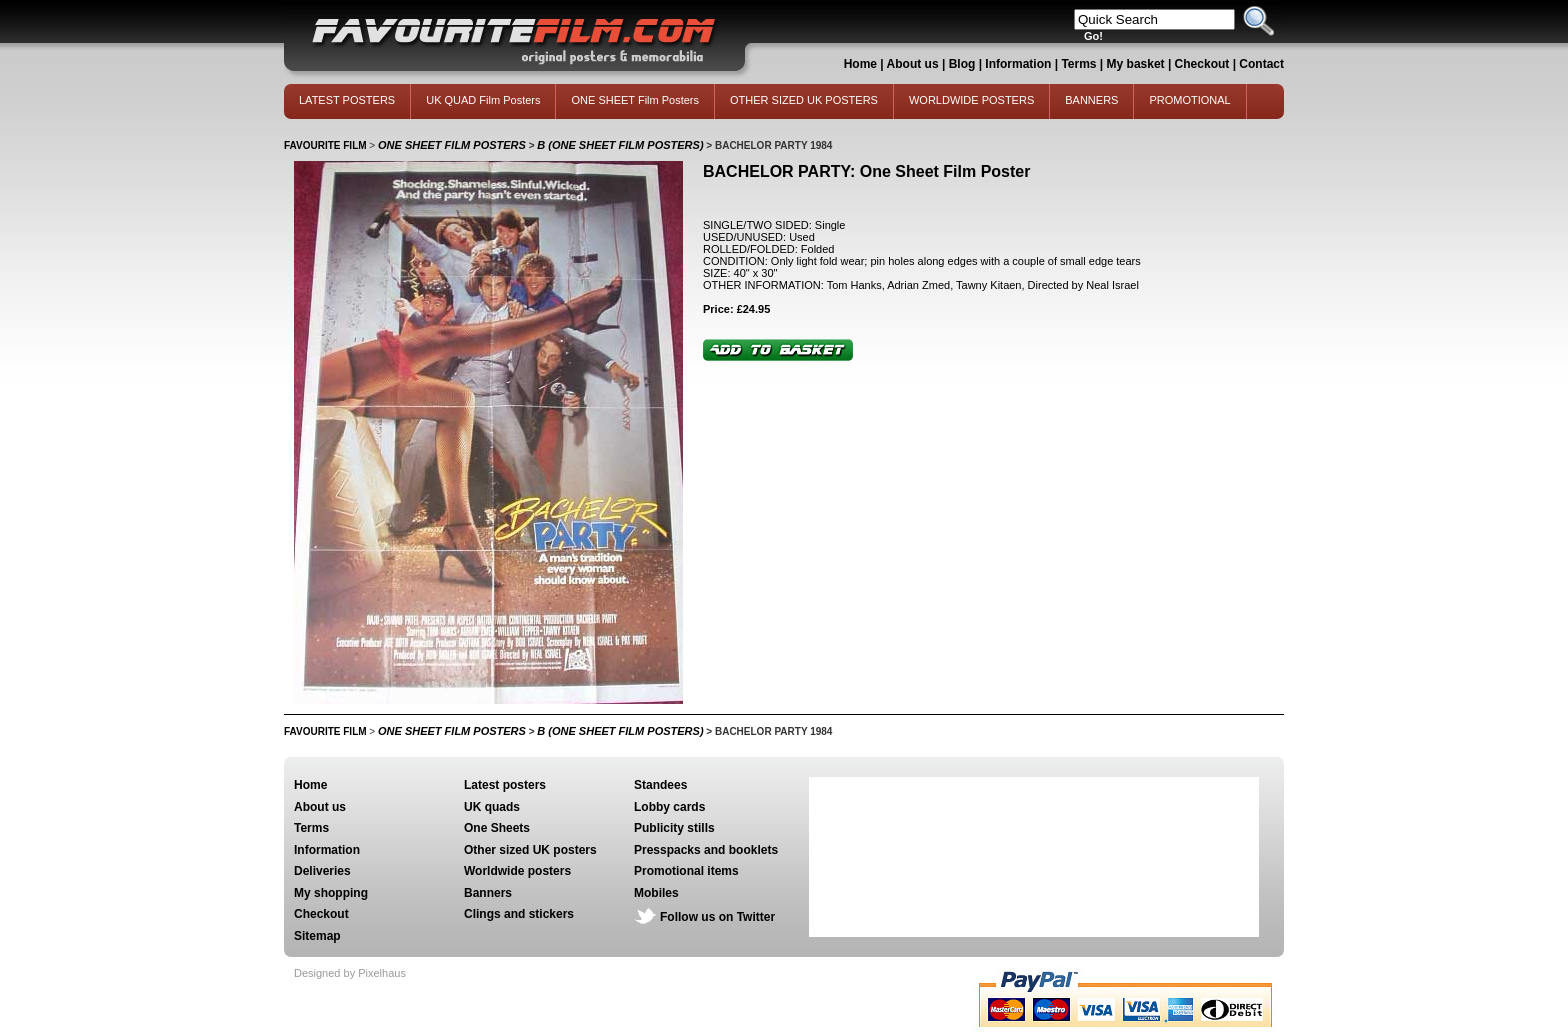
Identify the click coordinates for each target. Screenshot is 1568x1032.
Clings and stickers (519, 914)
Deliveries (322, 871)
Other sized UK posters (530, 850)
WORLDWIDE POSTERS (971, 100)
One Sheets (497, 828)
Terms (1078, 64)
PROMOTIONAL (1189, 100)
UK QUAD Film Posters (483, 100)
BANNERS (1091, 100)
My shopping (331, 893)
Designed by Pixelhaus (350, 973)
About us (913, 64)
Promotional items (686, 871)
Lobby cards (669, 807)
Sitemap (317, 936)
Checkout (1204, 64)
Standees (660, 785)
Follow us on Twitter (717, 917)
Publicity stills (674, 828)
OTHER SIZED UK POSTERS (804, 100)
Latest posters (505, 785)
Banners (488, 893)
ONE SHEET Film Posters (635, 100)
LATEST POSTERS (347, 100)
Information (1018, 64)
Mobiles (656, 893)
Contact (1261, 64)
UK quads (492, 807)
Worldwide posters (517, 871)
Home (860, 64)
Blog (962, 64)
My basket (1136, 64)
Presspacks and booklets (706, 850)
